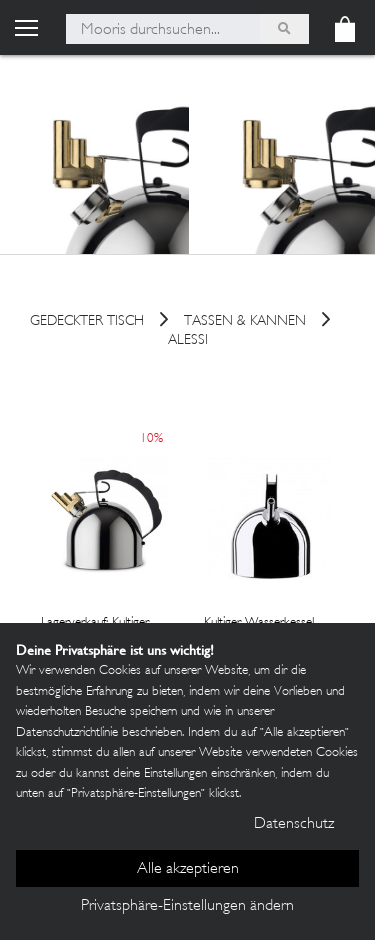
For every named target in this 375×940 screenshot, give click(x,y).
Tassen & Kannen (245, 322)
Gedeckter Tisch (87, 322)
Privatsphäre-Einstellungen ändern (187, 906)
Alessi (188, 340)
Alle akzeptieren (188, 869)
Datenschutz (294, 824)
